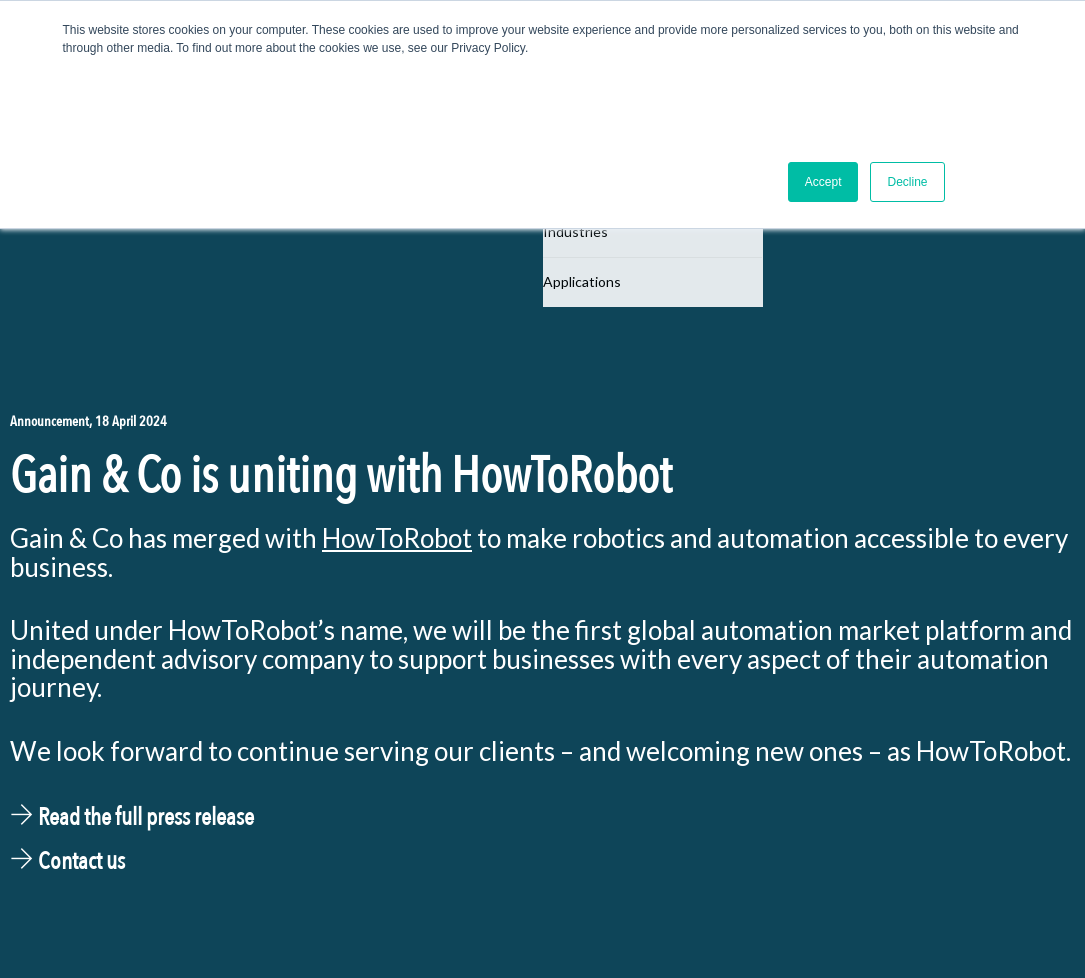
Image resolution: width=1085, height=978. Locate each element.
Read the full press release (132, 817)
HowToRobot (397, 538)
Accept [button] (823, 182)
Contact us (67, 861)
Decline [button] (907, 182)
